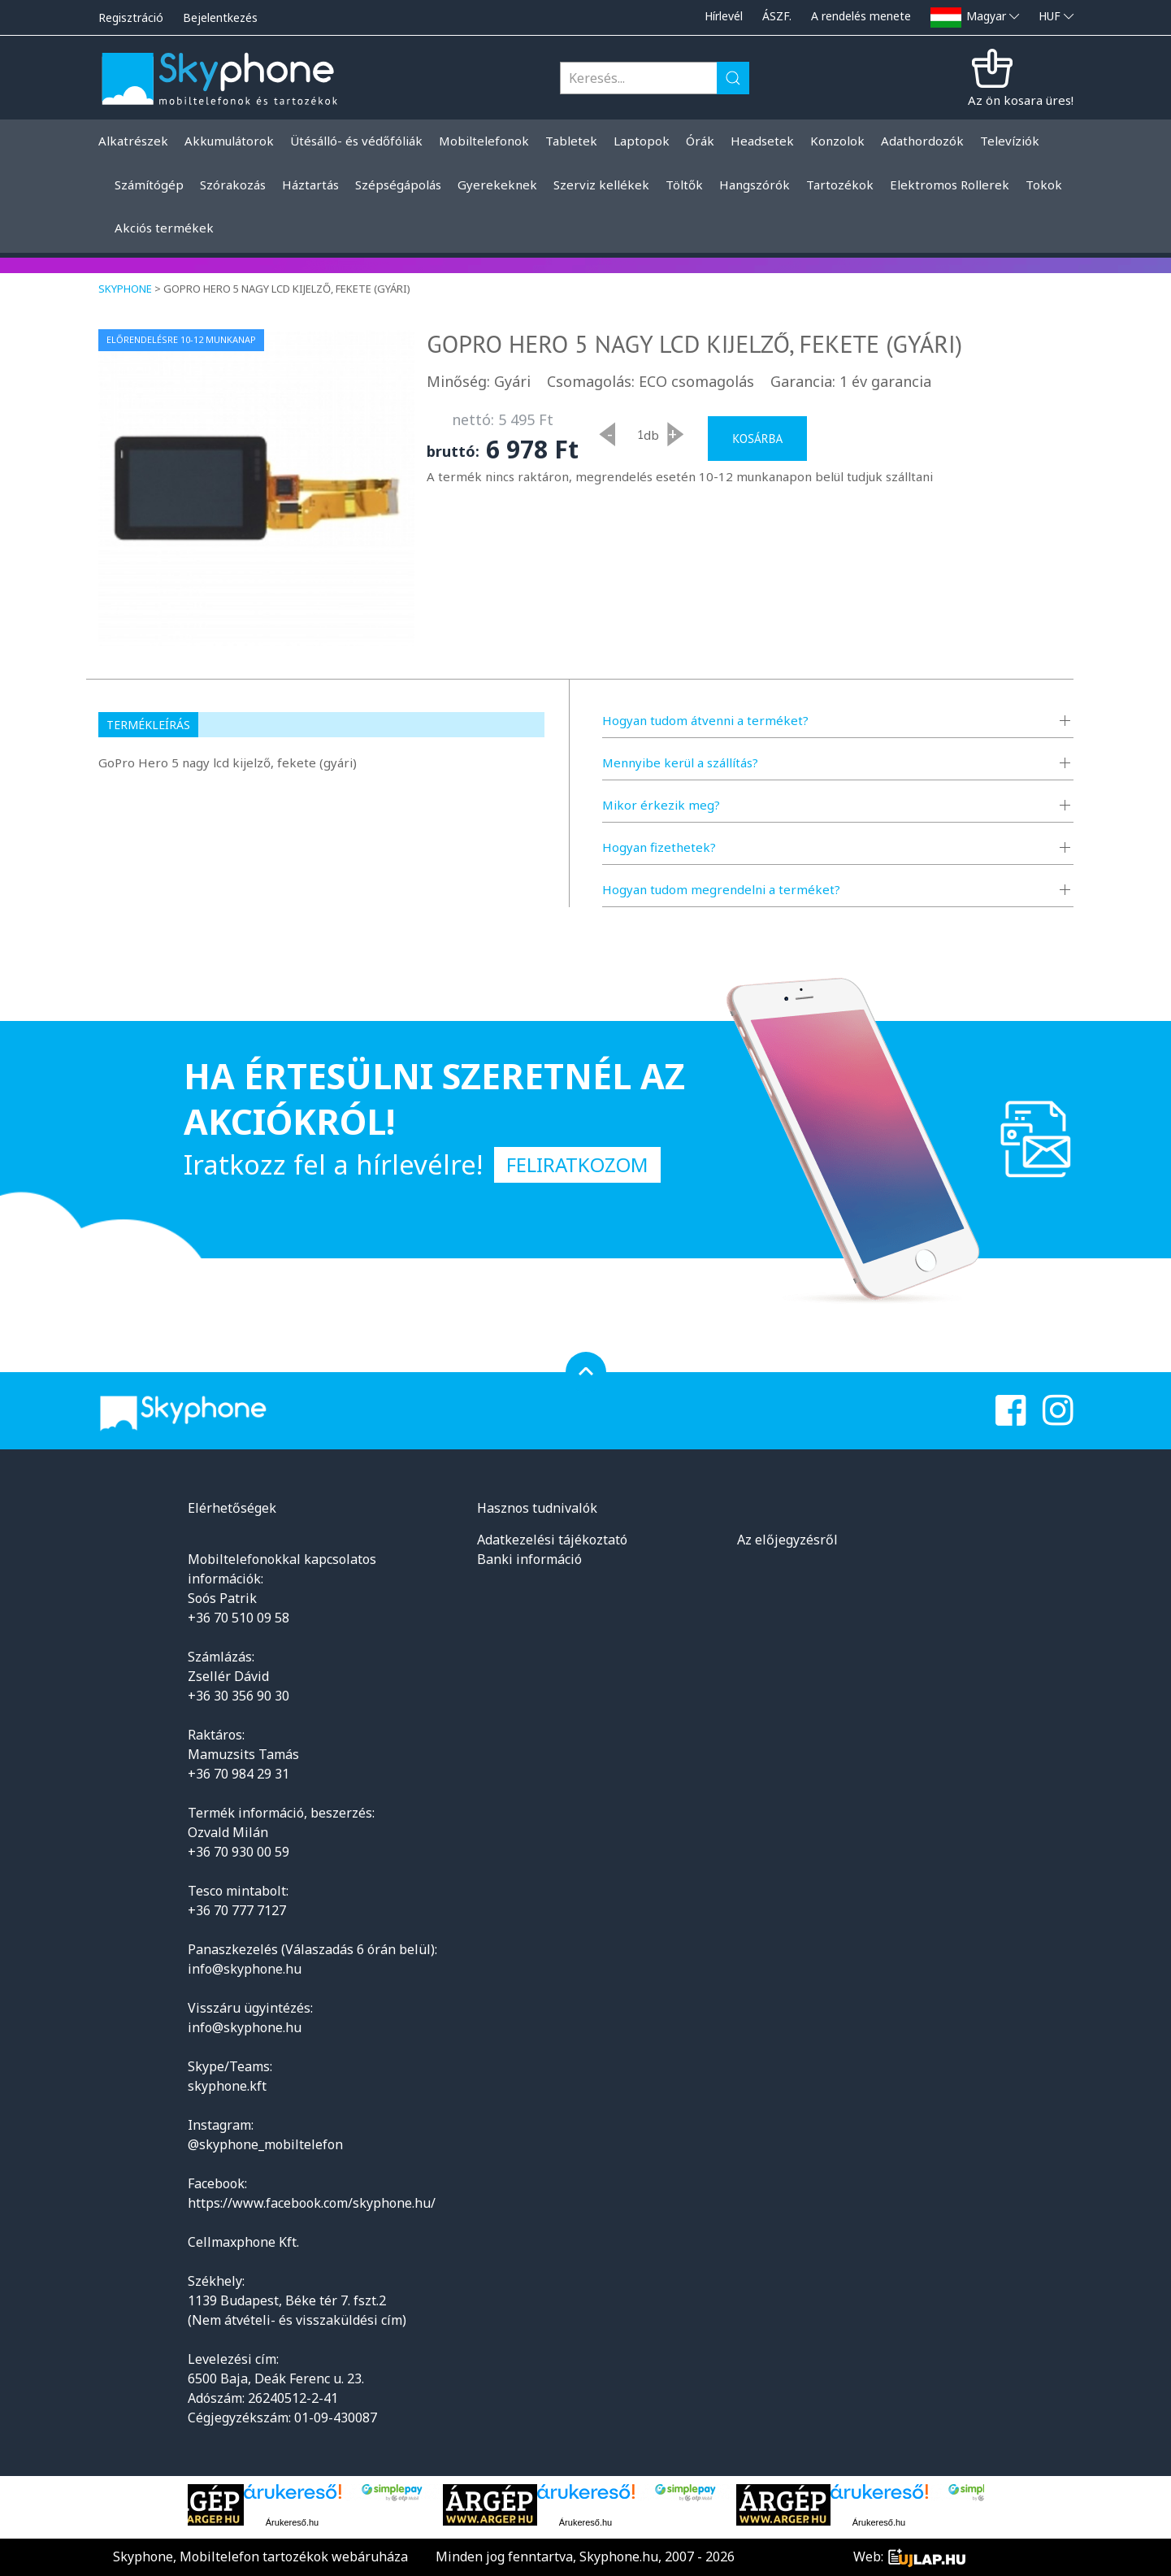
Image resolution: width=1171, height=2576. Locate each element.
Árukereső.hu (292, 2522)
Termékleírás (148, 724)
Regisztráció (130, 17)
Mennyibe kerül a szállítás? (680, 762)
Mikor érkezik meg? (661, 805)
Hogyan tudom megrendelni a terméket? (721, 889)
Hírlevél (724, 16)
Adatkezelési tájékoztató (552, 1540)
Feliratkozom (577, 1164)
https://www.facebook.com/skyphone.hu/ (312, 2203)
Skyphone (125, 288)
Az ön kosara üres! (1020, 100)
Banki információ (529, 1559)
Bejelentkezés (220, 17)
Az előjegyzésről (787, 1540)
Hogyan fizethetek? (659, 847)
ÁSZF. (777, 16)
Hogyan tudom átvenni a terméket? (705, 720)
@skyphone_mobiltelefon (265, 2144)
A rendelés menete (861, 16)
